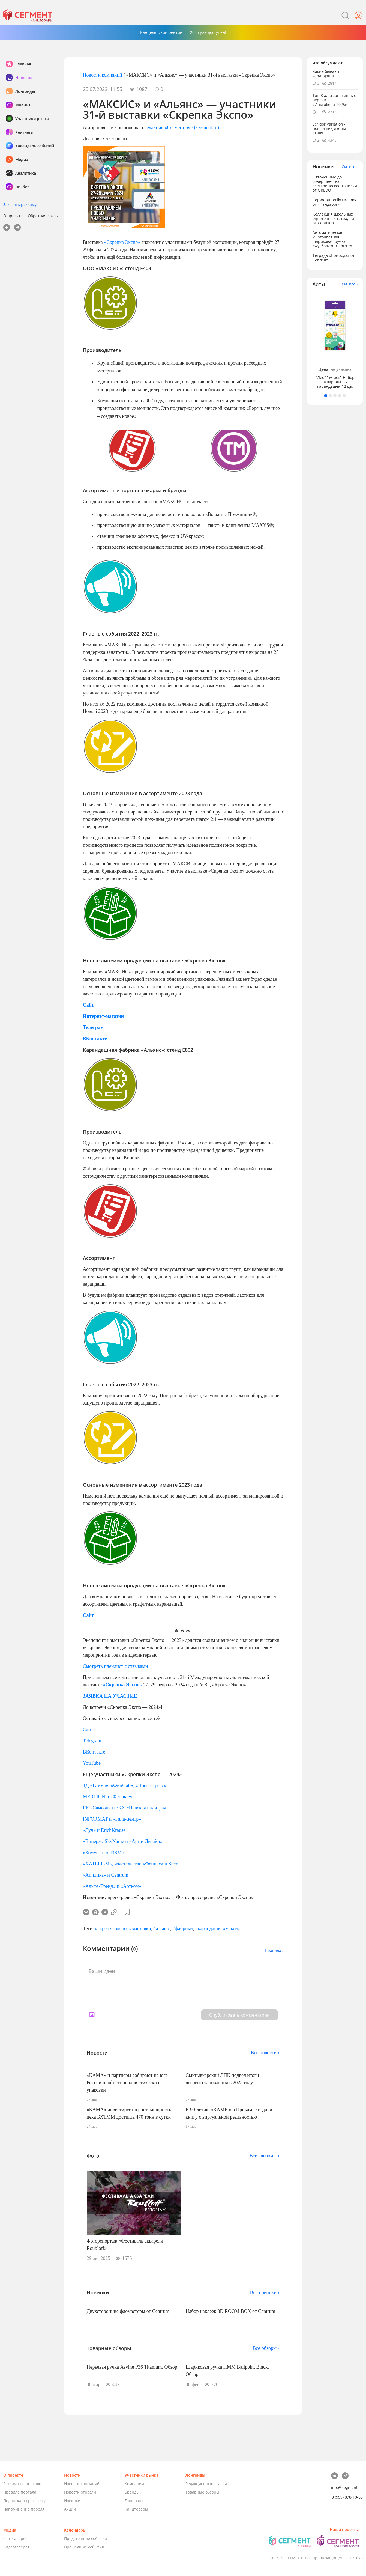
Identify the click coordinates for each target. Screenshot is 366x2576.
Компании (134, 2483)
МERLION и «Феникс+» (108, 1796)
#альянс (162, 1928)
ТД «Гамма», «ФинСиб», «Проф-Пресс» (125, 1785)
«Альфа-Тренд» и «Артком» (112, 1886)
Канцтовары (136, 2509)
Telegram (92, 1740)
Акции (70, 2509)
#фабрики (182, 1928)
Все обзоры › (266, 2348)
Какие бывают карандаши (326, 73)
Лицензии (134, 2500)
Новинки (72, 2500)
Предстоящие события (85, 2538)
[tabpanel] (335, 340)
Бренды (132, 2492)
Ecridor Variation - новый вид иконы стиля (329, 128)
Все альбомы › (265, 2155)
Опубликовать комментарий (239, 2015)
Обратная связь (43, 215)
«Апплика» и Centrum (105, 1875)
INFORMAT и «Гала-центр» (112, 1819)
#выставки (140, 1928)
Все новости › (265, 2052)
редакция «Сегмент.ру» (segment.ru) (181, 127)
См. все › (350, 167)
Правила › (274, 1950)
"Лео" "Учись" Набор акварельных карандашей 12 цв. (335, 382)
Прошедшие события (84, 2547)
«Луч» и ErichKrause (104, 1830)
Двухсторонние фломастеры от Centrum (128, 2311)
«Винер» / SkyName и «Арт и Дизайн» (123, 1841)
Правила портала (19, 2492)
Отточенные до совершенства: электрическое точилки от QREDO (335, 183)
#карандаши (208, 1928)
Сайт (88, 1615)
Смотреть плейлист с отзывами (115, 1666)
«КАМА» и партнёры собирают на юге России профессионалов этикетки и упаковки (127, 2083)
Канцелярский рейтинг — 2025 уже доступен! (183, 32)
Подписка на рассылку (24, 2500)
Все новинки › (265, 2292)
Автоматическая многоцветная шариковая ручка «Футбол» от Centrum (332, 239)
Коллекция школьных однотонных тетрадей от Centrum (333, 218)
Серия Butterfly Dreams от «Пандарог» (334, 202)
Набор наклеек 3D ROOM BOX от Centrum (230, 2311)
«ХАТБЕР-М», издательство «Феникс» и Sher (130, 1864)
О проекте (13, 215)
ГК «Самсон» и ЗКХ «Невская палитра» (124, 1808)
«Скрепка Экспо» (122, 242)
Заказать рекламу (20, 204)
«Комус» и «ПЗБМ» (103, 1852)
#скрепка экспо (111, 1928)
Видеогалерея (16, 2547)
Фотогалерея (15, 2538)
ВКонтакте (94, 1752)
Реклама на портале (22, 2483)
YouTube (92, 1763)
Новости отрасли (80, 2492)
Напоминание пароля (23, 2509)
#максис (231, 1928)
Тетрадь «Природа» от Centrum (334, 257)
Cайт (88, 1729)
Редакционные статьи (206, 2483)
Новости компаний (102, 75)
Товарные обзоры (202, 2492)
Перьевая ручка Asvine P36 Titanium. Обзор (132, 2367)
